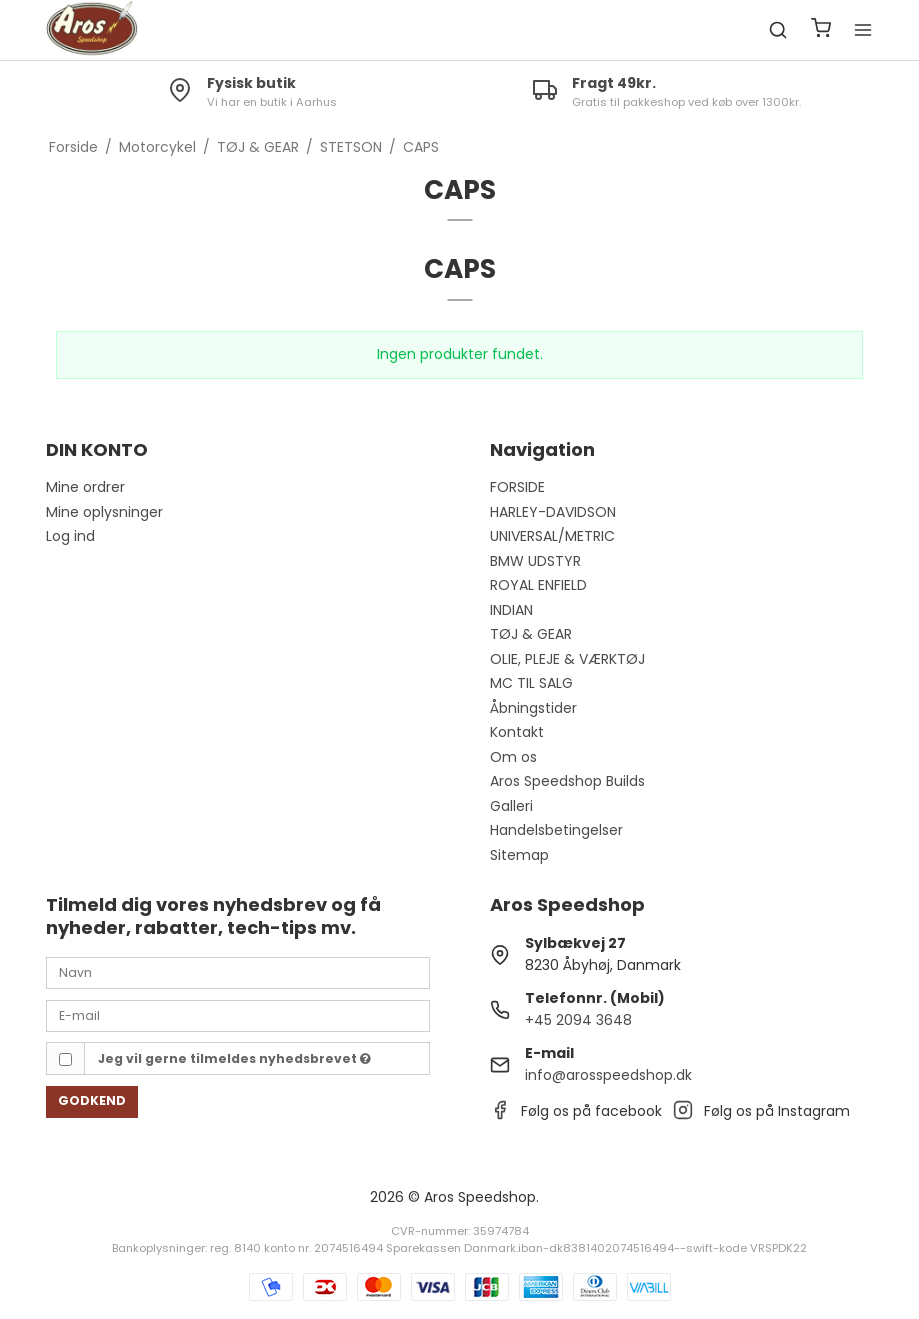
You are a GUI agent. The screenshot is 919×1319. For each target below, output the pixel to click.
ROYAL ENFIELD (538, 585)
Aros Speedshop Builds (567, 781)
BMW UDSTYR (535, 561)
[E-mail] (238, 1015)
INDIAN (511, 610)
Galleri (511, 806)
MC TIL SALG (531, 683)
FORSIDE (517, 487)
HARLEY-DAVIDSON (553, 512)
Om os (513, 757)
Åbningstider (533, 708)
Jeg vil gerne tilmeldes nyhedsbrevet (234, 1058)
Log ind (70, 536)
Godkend (92, 1100)
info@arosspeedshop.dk (608, 1075)
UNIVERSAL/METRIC (552, 536)
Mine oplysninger (104, 512)
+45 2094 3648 (578, 1020)
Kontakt (517, 732)
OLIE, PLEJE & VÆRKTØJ (567, 659)
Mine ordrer (85, 487)
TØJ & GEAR (531, 634)
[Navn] (238, 972)
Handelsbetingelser (556, 830)
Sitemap (519, 855)
